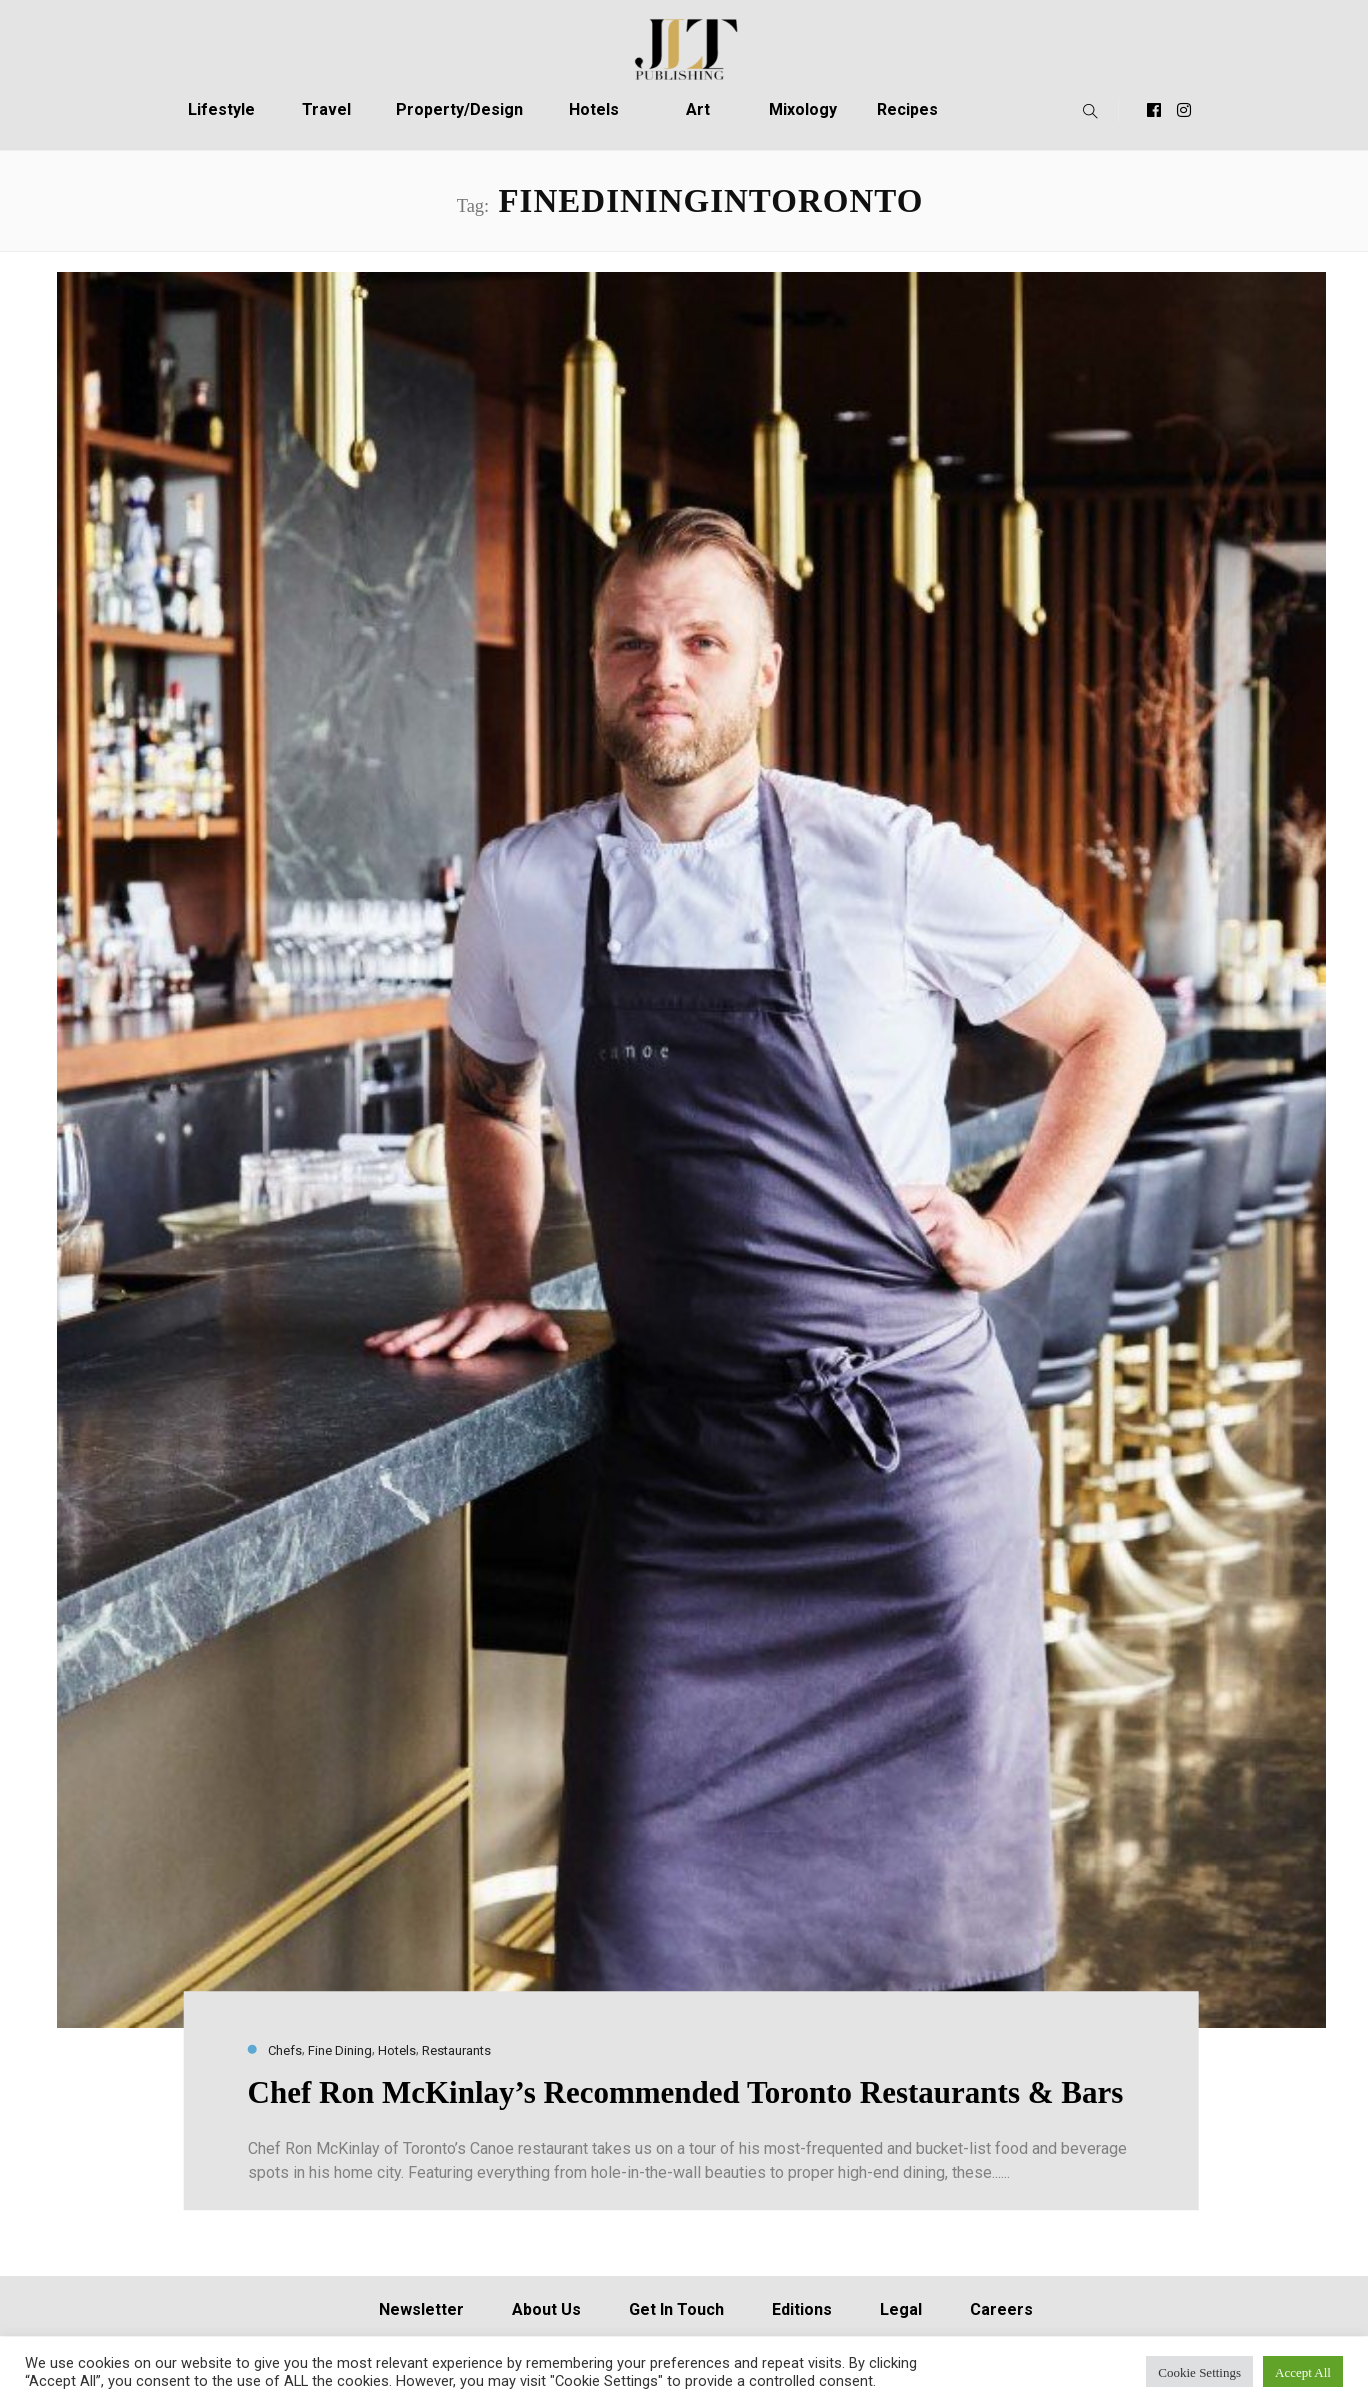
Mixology (803, 109)
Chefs (285, 2050)
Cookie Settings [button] (1199, 2371)
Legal (901, 2309)
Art (698, 109)
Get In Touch (676, 2309)
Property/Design (459, 109)
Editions (802, 2309)
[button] (1085, 110)
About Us (546, 2309)
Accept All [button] (1303, 2371)
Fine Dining (340, 2050)
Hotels (594, 109)
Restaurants (456, 2050)
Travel (326, 109)
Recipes (907, 109)
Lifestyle (221, 109)
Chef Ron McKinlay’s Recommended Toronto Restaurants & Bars (686, 2093)
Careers (1001, 2309)
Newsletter (421, 2309)
